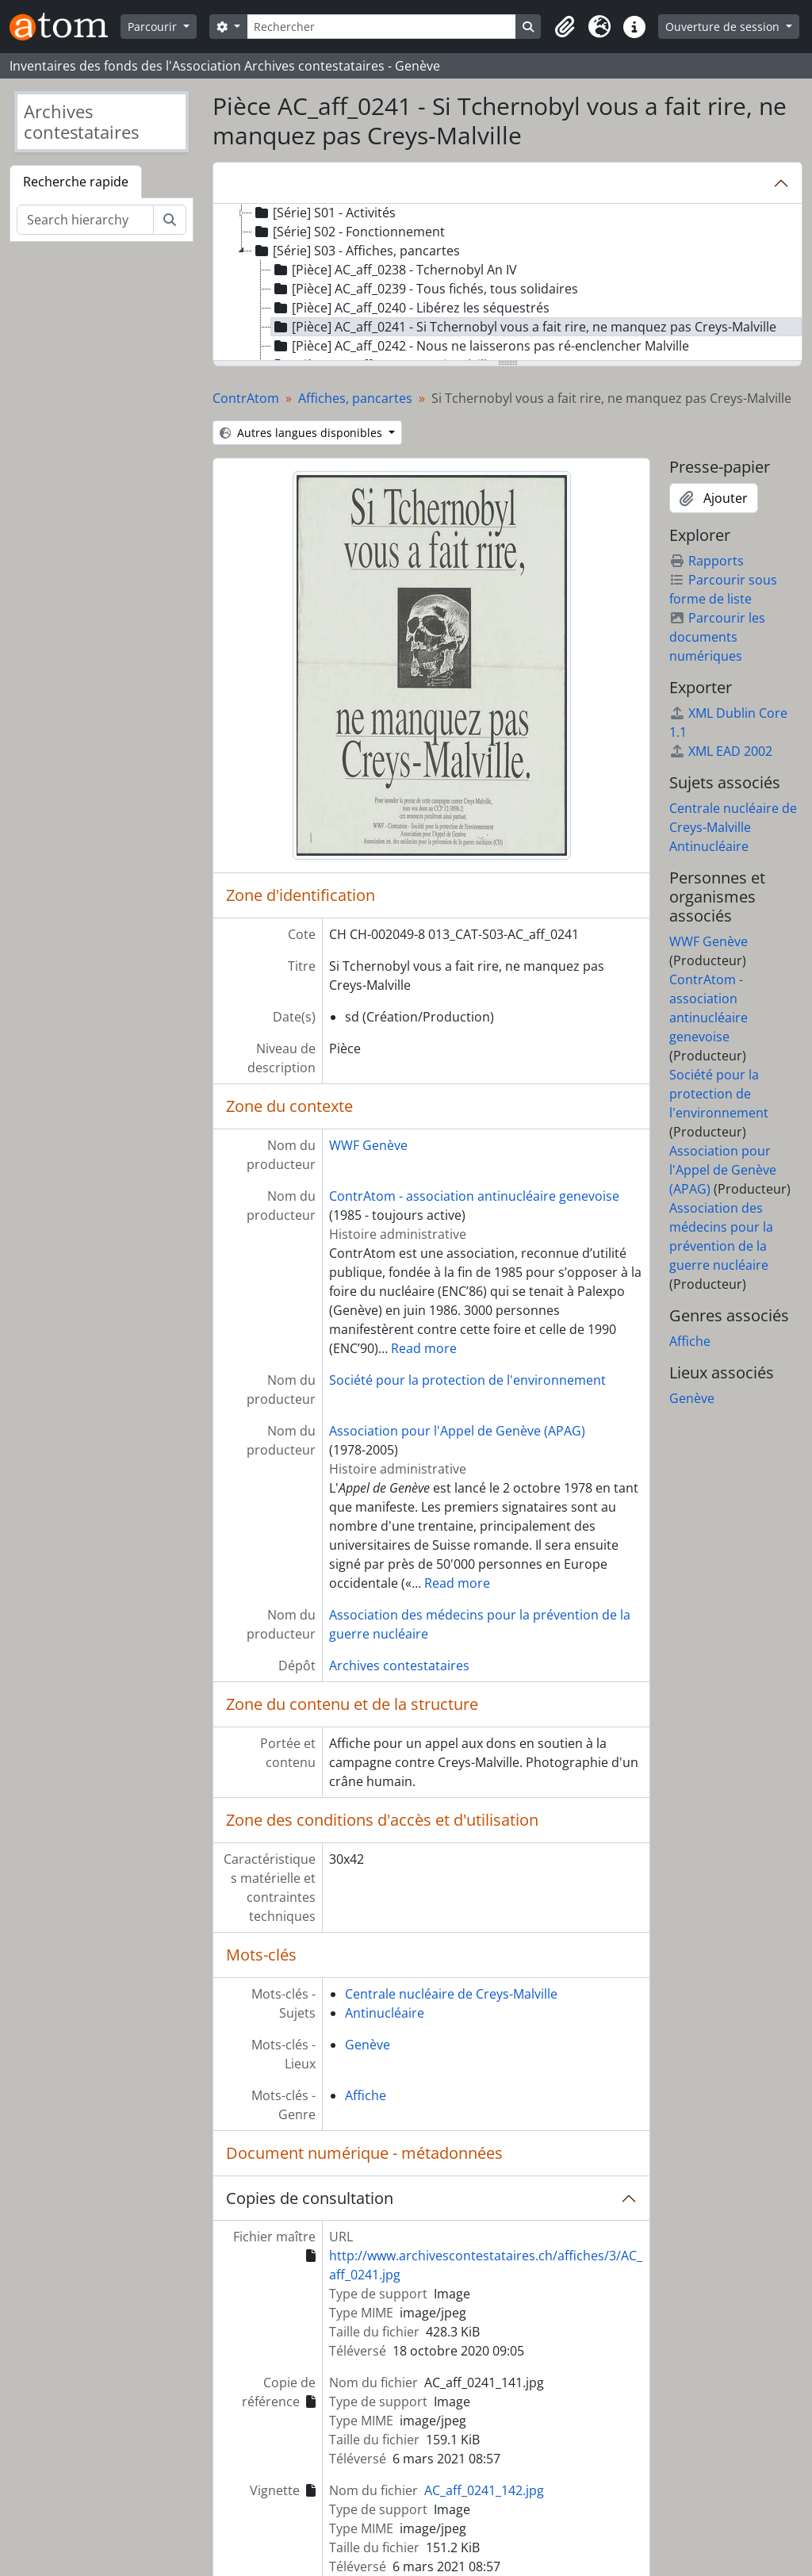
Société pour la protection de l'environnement (467, 1380)
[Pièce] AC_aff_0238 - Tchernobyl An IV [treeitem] (394, 269)
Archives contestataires (399, 1665)
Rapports (706, 560)
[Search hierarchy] (85, 220)
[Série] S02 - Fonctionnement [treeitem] (348, 231)
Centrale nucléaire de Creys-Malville (451, 1994)
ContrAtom (246, 398)
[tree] (507, 283)
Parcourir (154, 26)
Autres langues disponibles (302, 432)
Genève (367, 2044)
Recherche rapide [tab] (75, 181)
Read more (424, 1348)
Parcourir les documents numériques (717, 637)
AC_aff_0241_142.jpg (484, 2490)
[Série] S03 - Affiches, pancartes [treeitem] (356, 250)
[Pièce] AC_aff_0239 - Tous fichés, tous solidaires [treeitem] (424, 288)
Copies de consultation (309, 2198)
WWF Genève (368, 1145)
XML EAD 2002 (720, 751)
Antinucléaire (384, 2013)
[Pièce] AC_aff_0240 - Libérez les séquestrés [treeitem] (410, 307)
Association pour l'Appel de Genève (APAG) (457, 1430)
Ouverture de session (724, 26)
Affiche (365, 2095)
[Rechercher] (382, 26)
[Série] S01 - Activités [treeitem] (324, 212)
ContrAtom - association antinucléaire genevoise (474, 1196)
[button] (564, 27)
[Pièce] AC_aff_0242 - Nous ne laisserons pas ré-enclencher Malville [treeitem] (480, 345)
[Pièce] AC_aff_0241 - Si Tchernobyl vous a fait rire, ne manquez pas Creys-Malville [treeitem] (523, 326)
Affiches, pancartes (355, 398)
